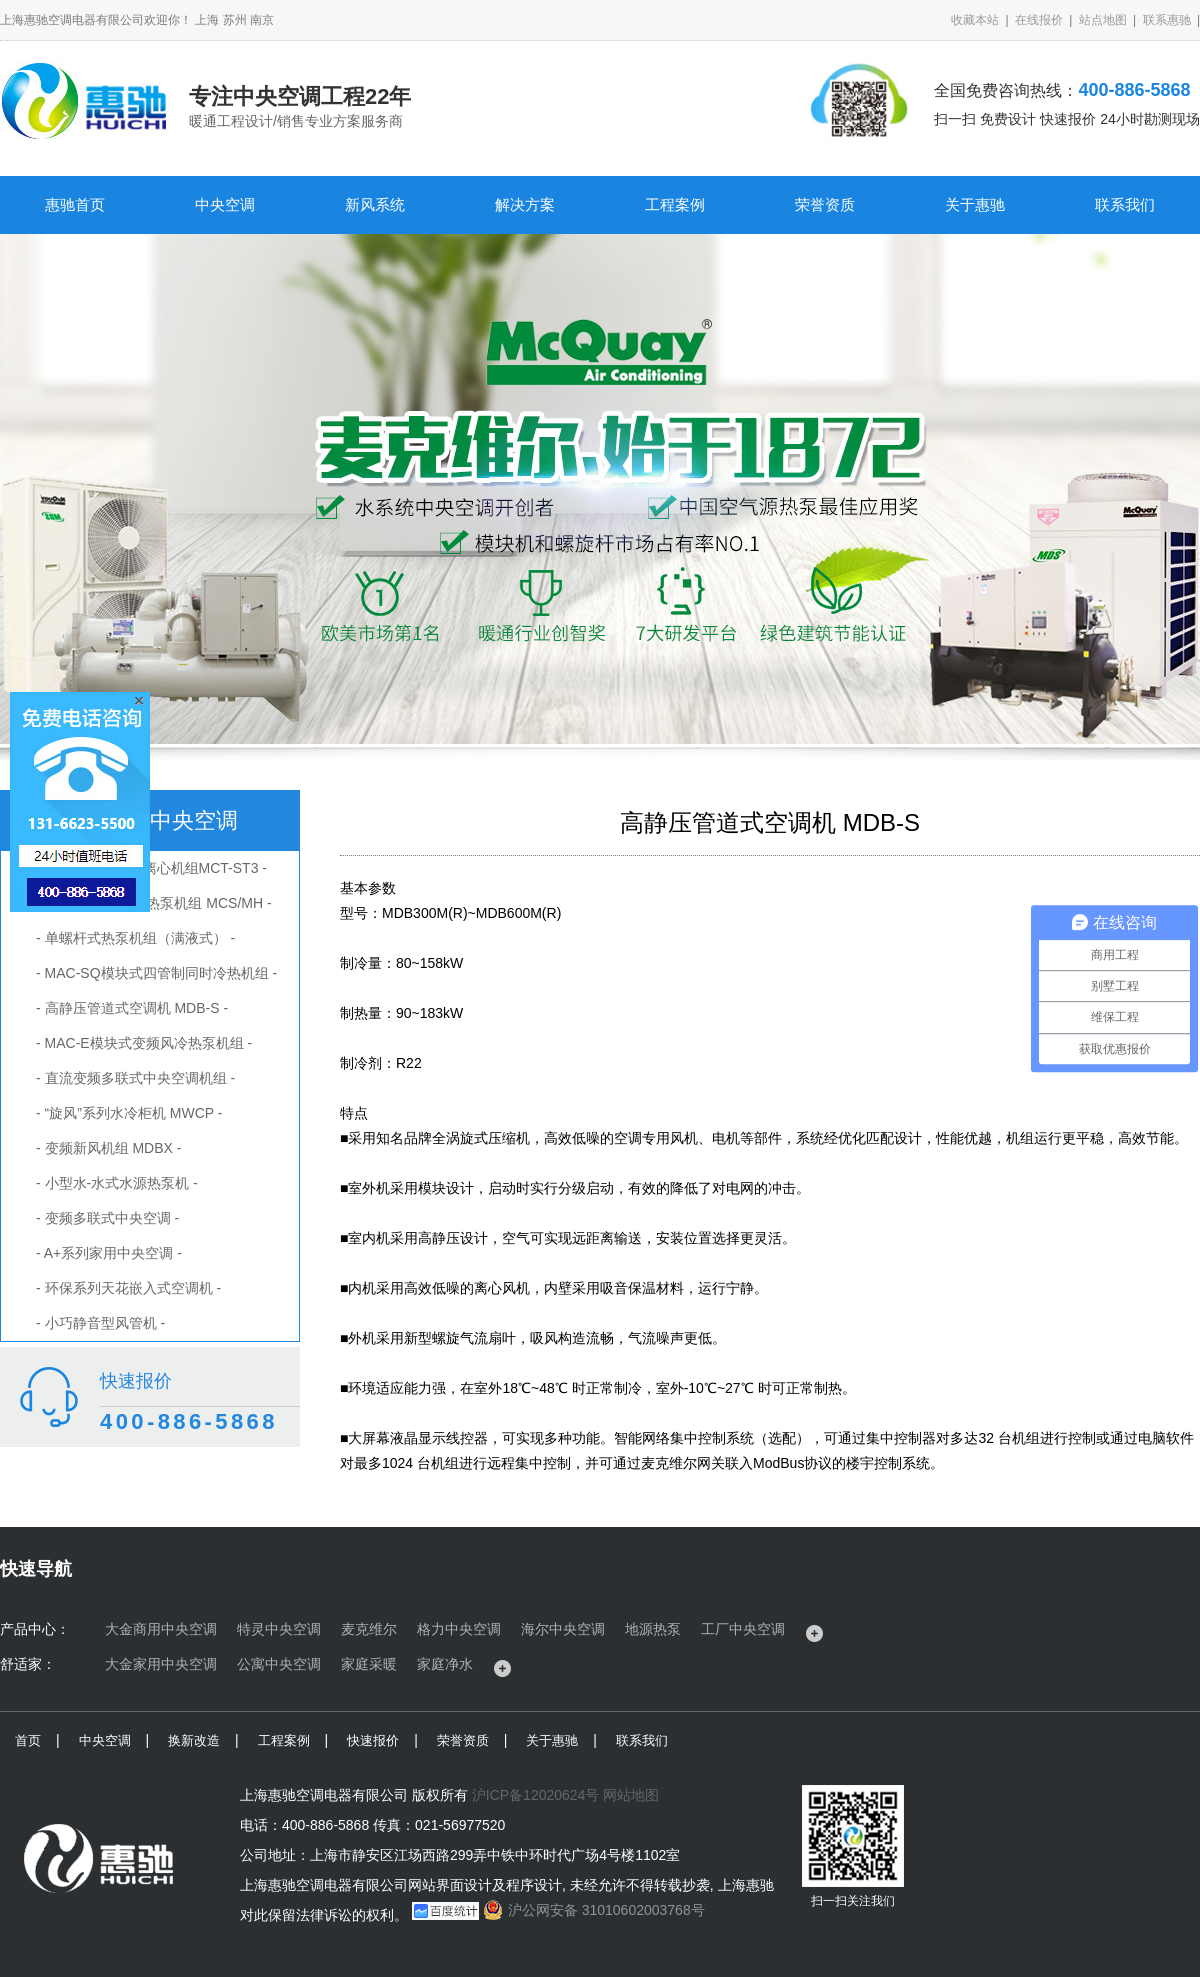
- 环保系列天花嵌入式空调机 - (128, 1288)
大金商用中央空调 (161, 1629)
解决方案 (525, 204)
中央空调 (225, 204)
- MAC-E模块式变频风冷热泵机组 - (144, 1043)
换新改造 (194, 1740)
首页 (28, 1740)
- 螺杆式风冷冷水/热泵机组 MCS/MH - (154, 903)
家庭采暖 (369, 1664)
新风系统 (375, 204)
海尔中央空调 (563, 1629)
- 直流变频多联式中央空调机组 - (135, 1078)
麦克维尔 (369, 1629)
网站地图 (631, 1795)
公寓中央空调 (279, 1664)
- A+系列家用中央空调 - (109, 1253)
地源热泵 (653, 1629)
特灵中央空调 (279, 1629)
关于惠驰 (975, 204)
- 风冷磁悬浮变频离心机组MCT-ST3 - (151, 868)
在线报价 (1039, 20)
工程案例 (675, 204)
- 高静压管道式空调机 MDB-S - (132, 1008)
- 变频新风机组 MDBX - (108, 1148)
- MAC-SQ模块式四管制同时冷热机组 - (156, 973)
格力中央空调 (459, 1629)
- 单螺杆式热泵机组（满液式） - (135, 938)
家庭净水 (445, 1664)
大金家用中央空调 (161, 1664)
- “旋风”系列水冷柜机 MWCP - (129, 1113)
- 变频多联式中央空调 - (107, 1218)
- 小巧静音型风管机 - (100, 1323)
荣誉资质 (825, 204)
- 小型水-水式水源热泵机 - (117, 1183)
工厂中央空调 (743, 1629)
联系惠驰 (1167, 20)
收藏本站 (975, 20)
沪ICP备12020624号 (536, 1795)
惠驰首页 (75, 204)
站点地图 (1103, 20)
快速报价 (373, 1740)
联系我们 (1125, 204)
